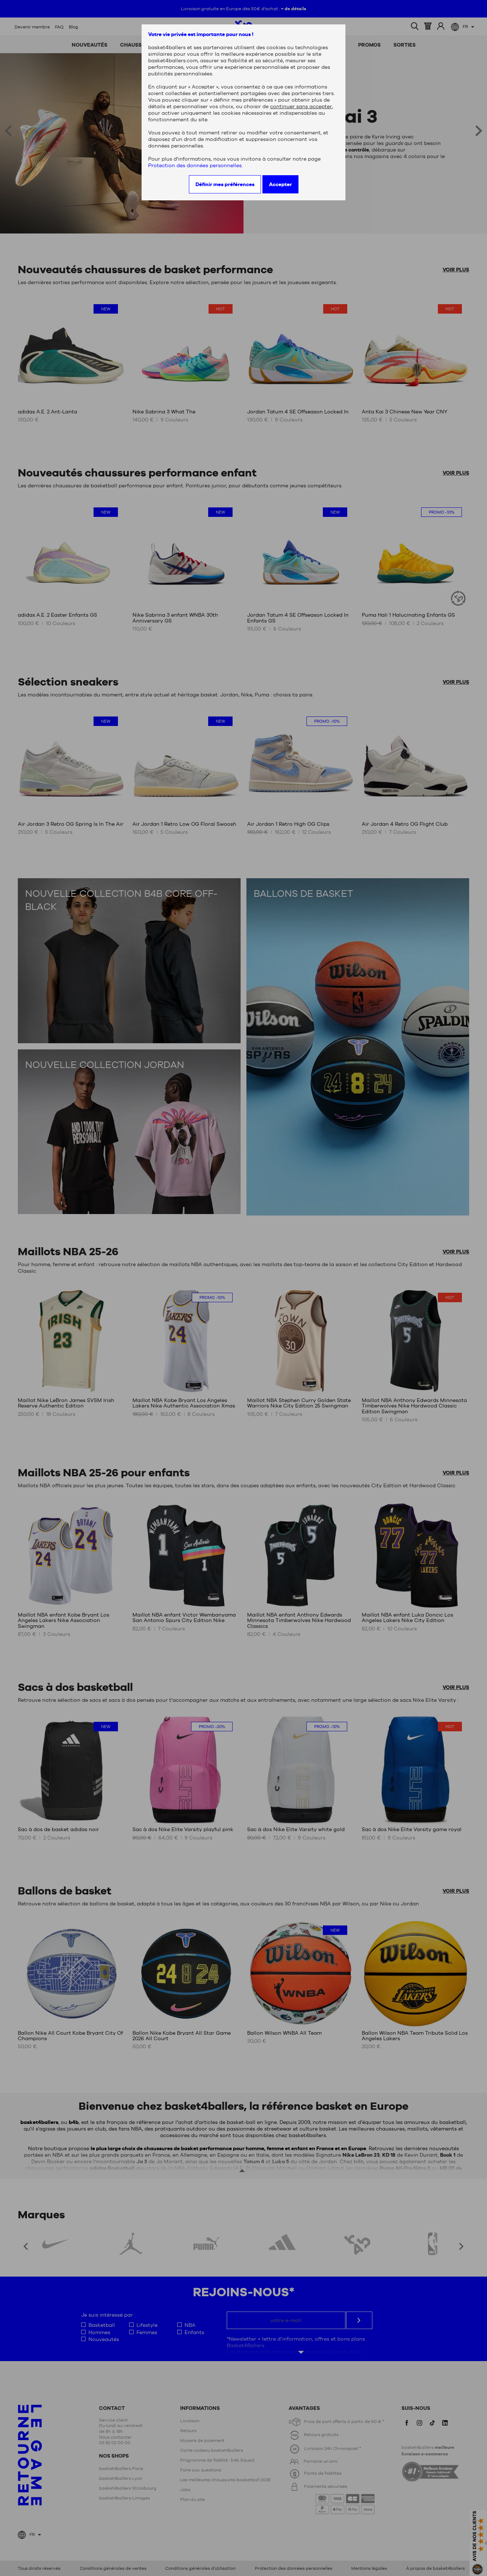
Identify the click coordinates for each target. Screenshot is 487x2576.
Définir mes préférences (224, 184)
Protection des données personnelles (195, 165)
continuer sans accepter (301, 106)
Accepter (280, 184)
